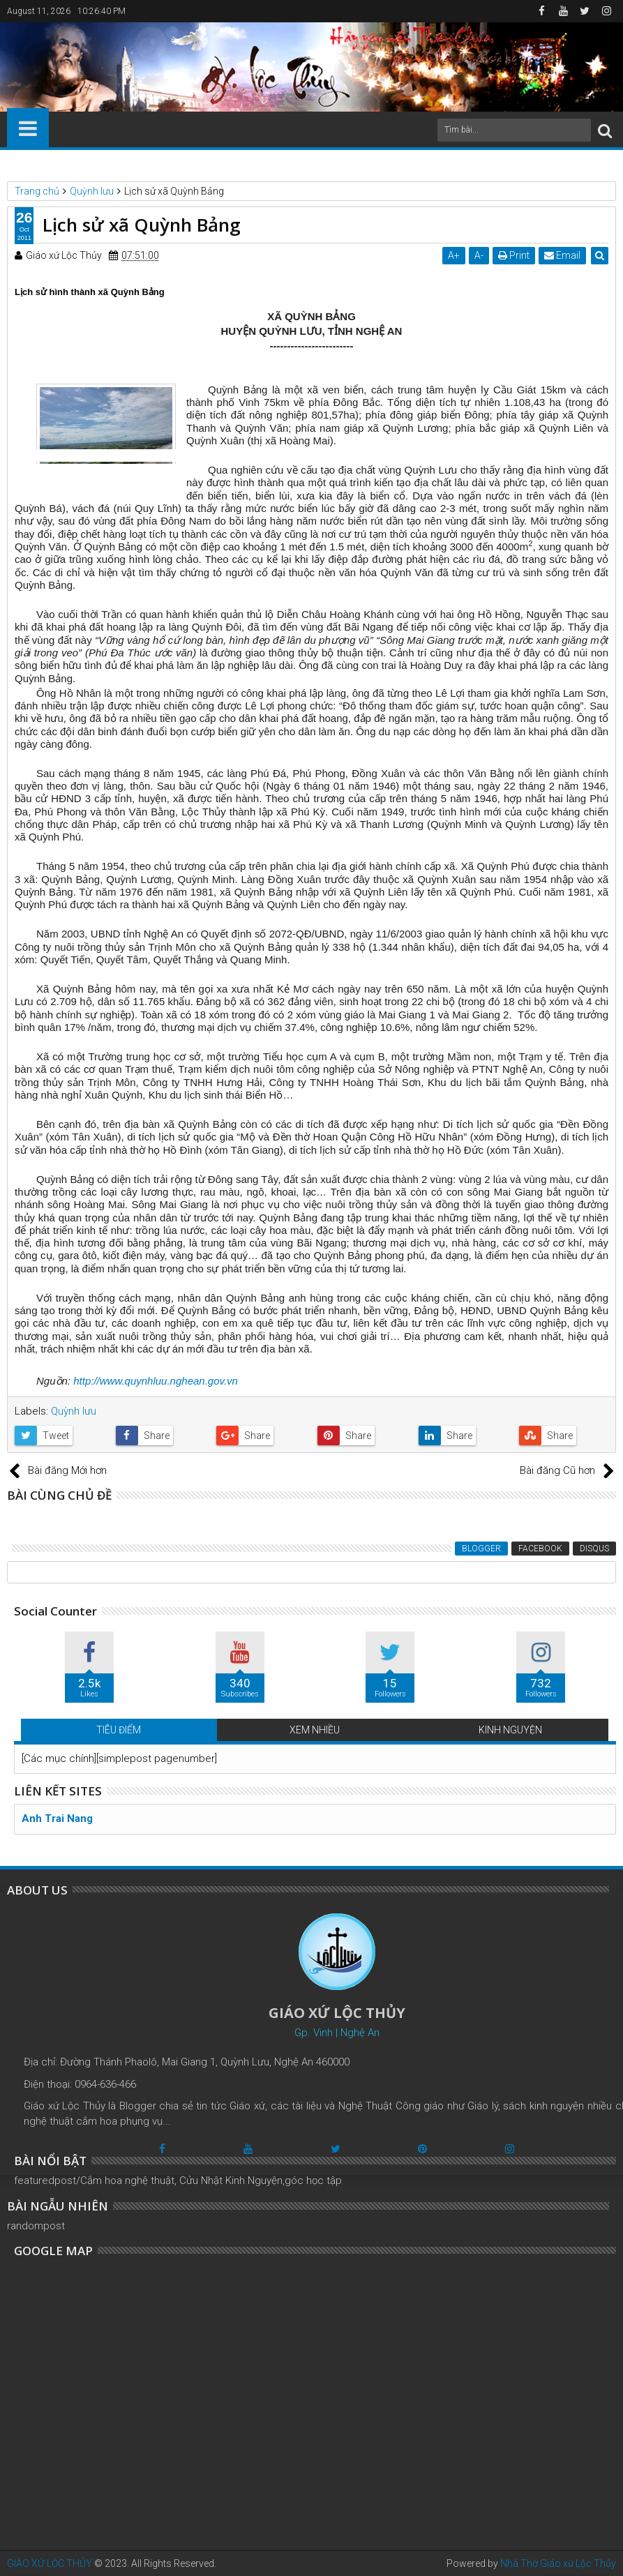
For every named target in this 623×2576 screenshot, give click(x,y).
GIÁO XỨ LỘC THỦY (49, 2563)
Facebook (540, 1548)
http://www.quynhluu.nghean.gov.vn (155, 1381)
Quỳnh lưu (73, 1411)
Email (562, 255)
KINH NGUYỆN (510, 1729)
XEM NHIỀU (315, 1729)
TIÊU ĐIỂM (118, 1729)
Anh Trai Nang (57, 1818)
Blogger (481, 1548)
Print (514, 255)
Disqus (594, 1548)
